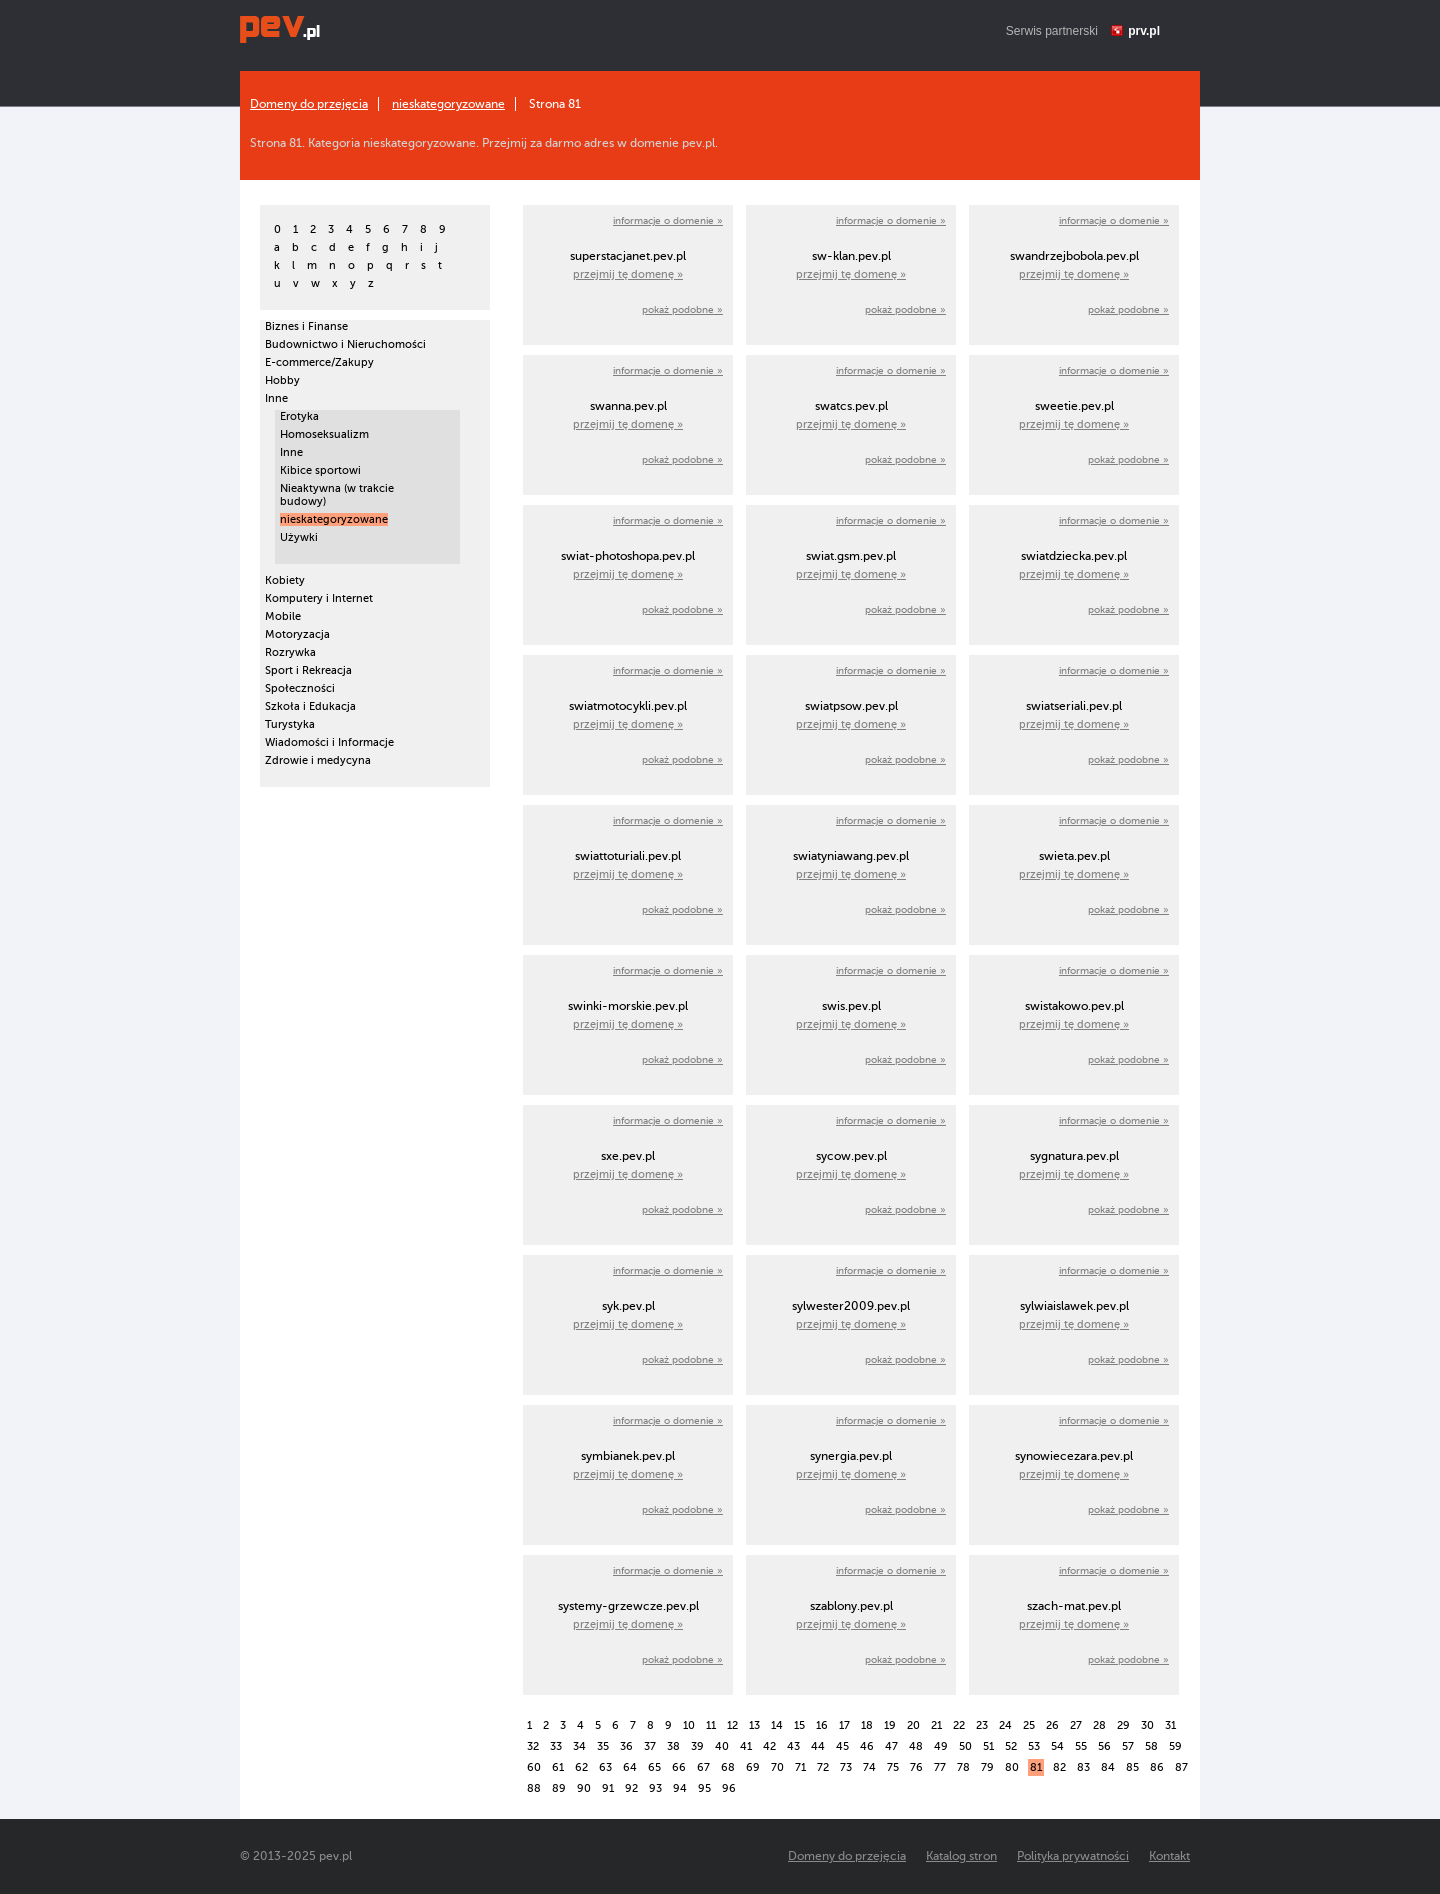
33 (556, 1746)
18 (867, 1725)
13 (754, 1725)
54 (1057, 1746)
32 (533, 1746)
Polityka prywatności (1073, 1856)
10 (689, 1725)
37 (650, 1746)
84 (1108, 1767)
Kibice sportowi (320, 470)
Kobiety (285, 580)
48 (916, 1746)
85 (1132, 1767)
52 (1011, 1746)
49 (941, 1746)
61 (558, 1767)
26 (1052, 1725)
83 (1083, 1767)
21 (936, 1725)
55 (1081, 1746)
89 (559, 1788)
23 (982, 1725)
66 (679, 1767)
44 (818, 1746)
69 (753, 1767)
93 (655, 1788)
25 (1029, 1725)
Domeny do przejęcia (309, 104)
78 (963, 1767)
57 (1128, 1746)
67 (703, 1767)
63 (605, 1767)
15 (799, 1725)
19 (890, 1725)
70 (777, 1767)
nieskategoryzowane (448, 104)
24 (1005, 1725)
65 (654, 1767)
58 (1151, 1746)
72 (823, 1767)
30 (1147, 1725)
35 (603, 1746)
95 (704, 1788)
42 (769, 1746)
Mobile (283, 616)
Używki (299, 537)
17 (844, 1725)
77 (940, 1767)
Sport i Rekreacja (308, 670)
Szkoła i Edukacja (310, 706)
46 (867, 1746)
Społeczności (300, 688)
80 (1012, 1767)
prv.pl (1144, 31)
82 (1059, 1767)
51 (988, 1746)
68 (728, 1767)
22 (959, 1725)
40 (722, 1746)
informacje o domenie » (668, 220)
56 (1104, 1746)
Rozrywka (290, 652)
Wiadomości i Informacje (329, 742)
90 (584, 1788)
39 (697, 1746)
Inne (276, 398)
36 (626, 1746)
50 (965, 1746)
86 (1157, 1767)
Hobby (282, 380)
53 (1034, 1746)
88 (534, 1788)
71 (800, 1767)
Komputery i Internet (319, 598)
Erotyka (299, 416)
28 (1099, 1725)
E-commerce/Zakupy (319, 362)
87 (1181, 1767)
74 (869, 1767)
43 (793, 1746)
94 (680, 1788)
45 (842, 1746)
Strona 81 (555, 104)
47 (891, 1746)
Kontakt (1169, 1856)
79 (987, 1767)
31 (1170, 1725)
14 (777, 1725)
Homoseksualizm (324, 434)
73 (846, 1767)
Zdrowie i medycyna (318, 760)
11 (711, 1725)
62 (581, 1767)
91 (608, 1788)
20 (913, 1725)
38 (673, 1746)
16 (822, 1725)
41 (746, 1746)
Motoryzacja (297, 634)
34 (579, 1746)
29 (1123, 1725)
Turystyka (290, 724)
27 (1076, 1725)
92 (631, 1788)
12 (732, 1725)
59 (1175, 1746)
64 (630, 1767)
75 (893, 1767)
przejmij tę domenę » (628, 274)
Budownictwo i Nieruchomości (345, 344)
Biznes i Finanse (306, 326)
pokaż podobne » (682, 309)
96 (729, 1788)
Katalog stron (961, 1856)
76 (916, 1767)
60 (534, 1767)
